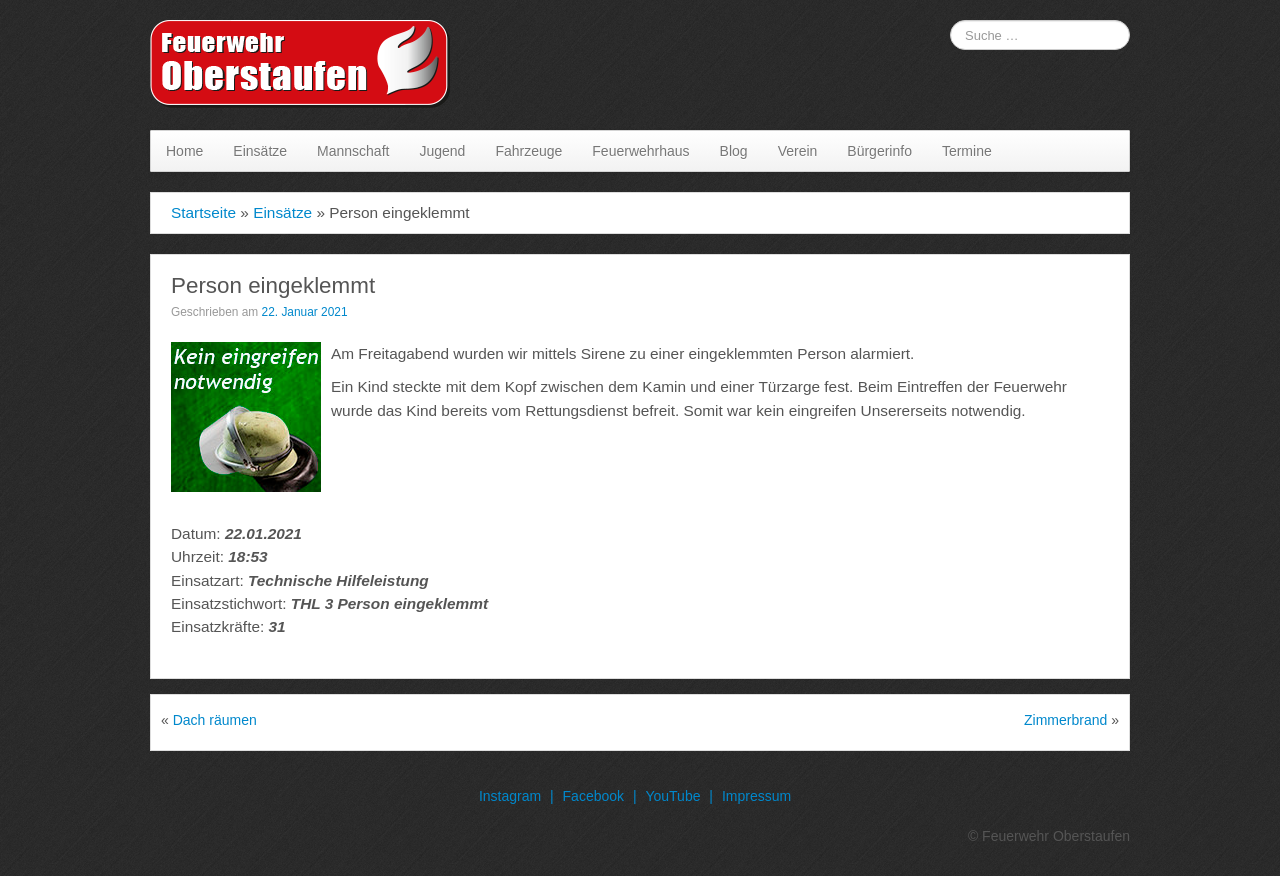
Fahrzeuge (528, 151)
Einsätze (260, 151)
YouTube (672, 796)
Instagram (510, 796)
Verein (798, 151)
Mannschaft (353, 151)
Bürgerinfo (879, 151)
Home (184, 151)
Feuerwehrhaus (640, 151)
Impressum (756, 796)
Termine (967, 151)
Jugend (442, 151)
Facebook (593, 796)
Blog (734, 151)
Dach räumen (215, 720)
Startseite (203, 212)
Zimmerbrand (1065, 720)
